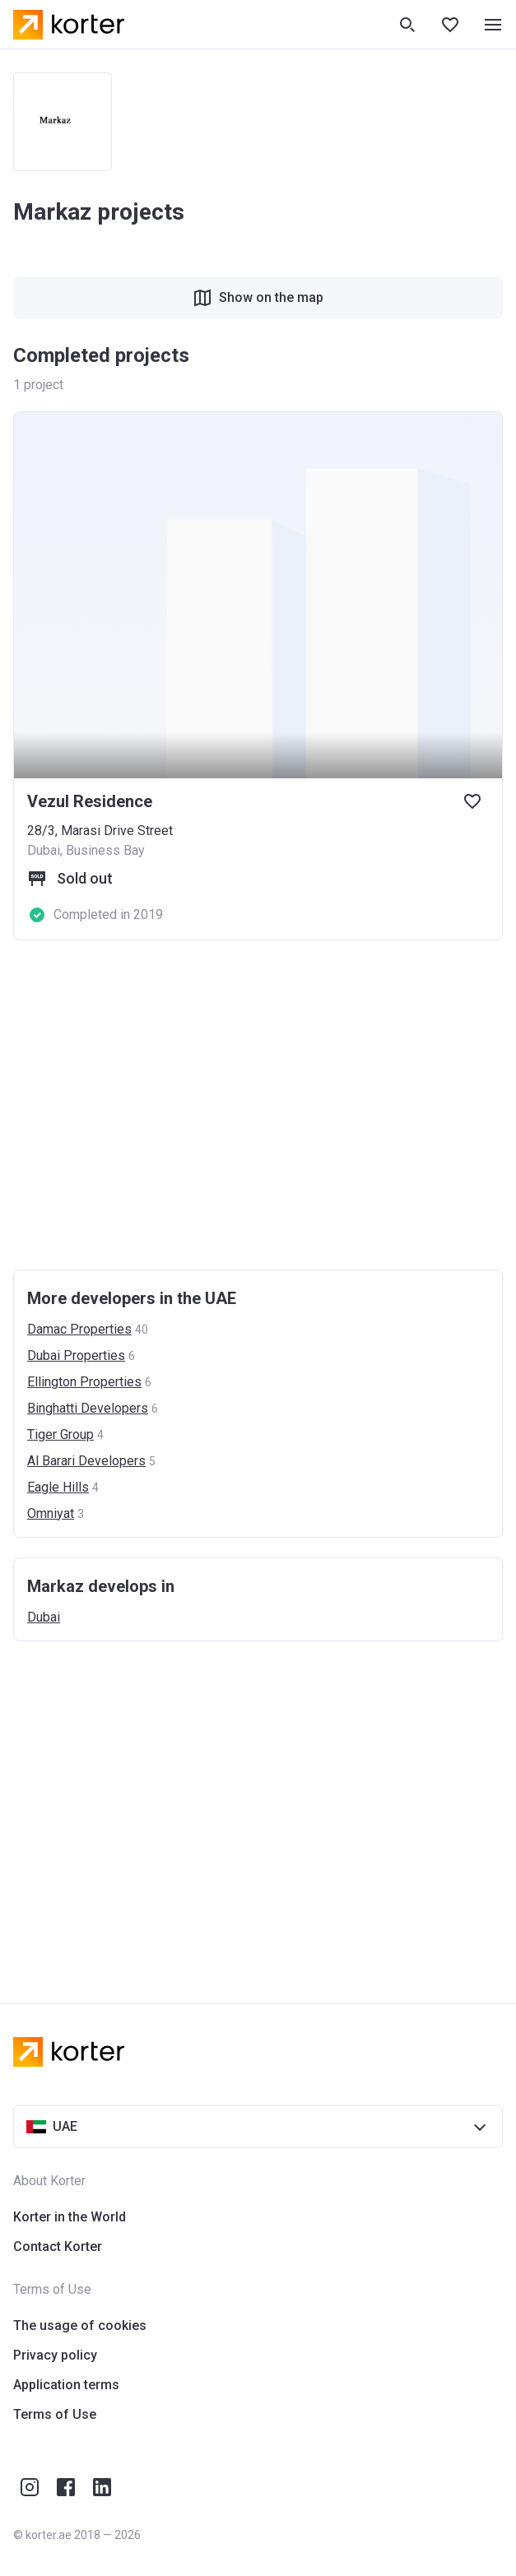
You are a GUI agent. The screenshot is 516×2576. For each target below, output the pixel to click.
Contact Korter (57, 2246)
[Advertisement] (258, 1105)
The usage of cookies (79, 2325)
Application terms (66, 2385)
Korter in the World (69, 2217)
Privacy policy (55, 2355)
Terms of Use (54, 2414)
